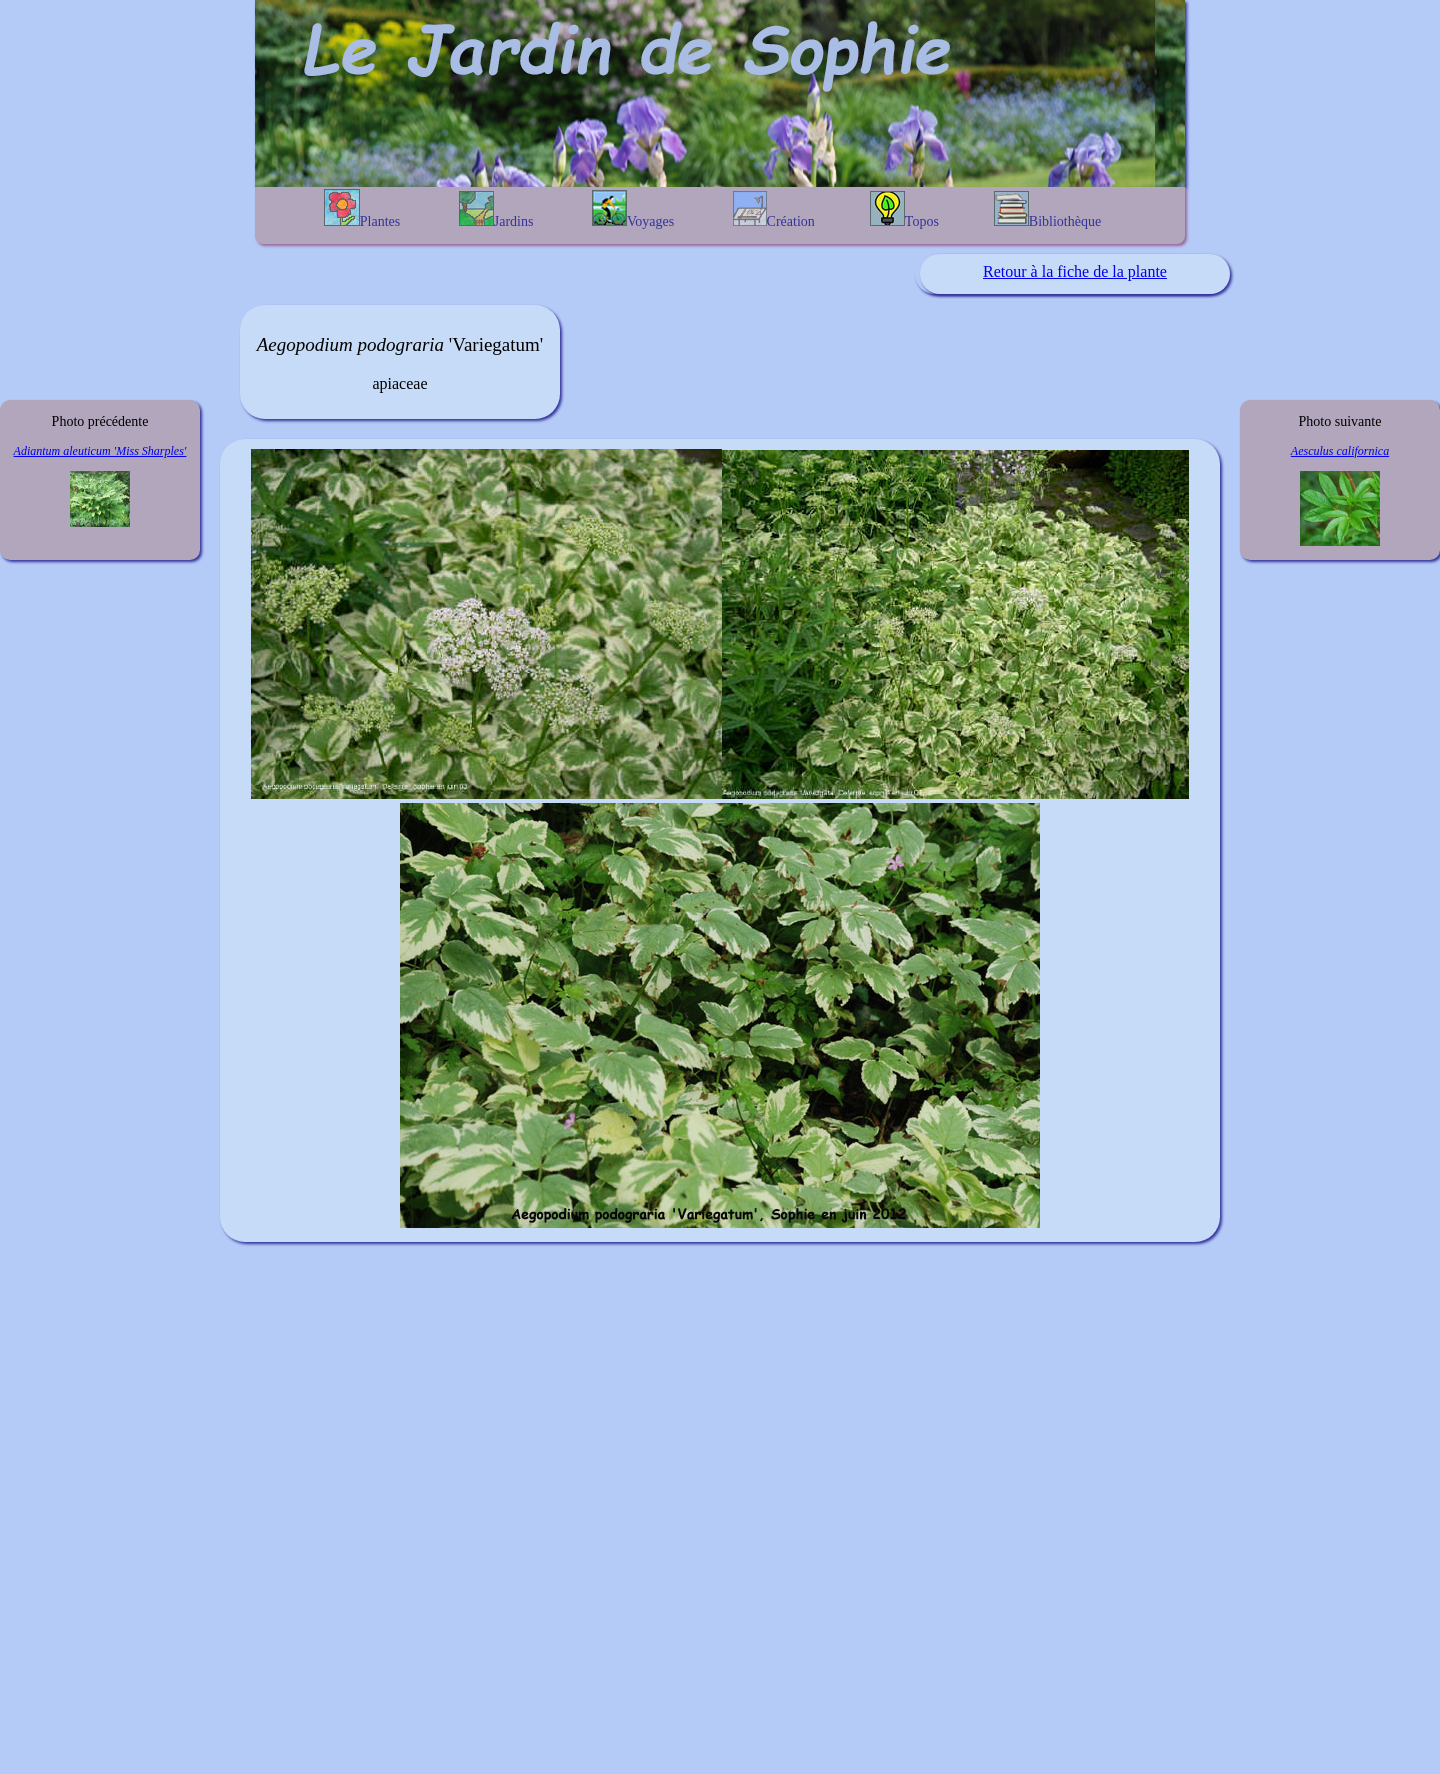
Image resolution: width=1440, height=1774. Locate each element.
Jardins (496, 210)
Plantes (362, 209)
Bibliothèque (1047, 210)
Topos (904, 210)
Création (774, 210)
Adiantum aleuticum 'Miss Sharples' (100, 451)
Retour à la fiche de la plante (1075, 271)
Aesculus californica (1340, 451)
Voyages (633, 209)
